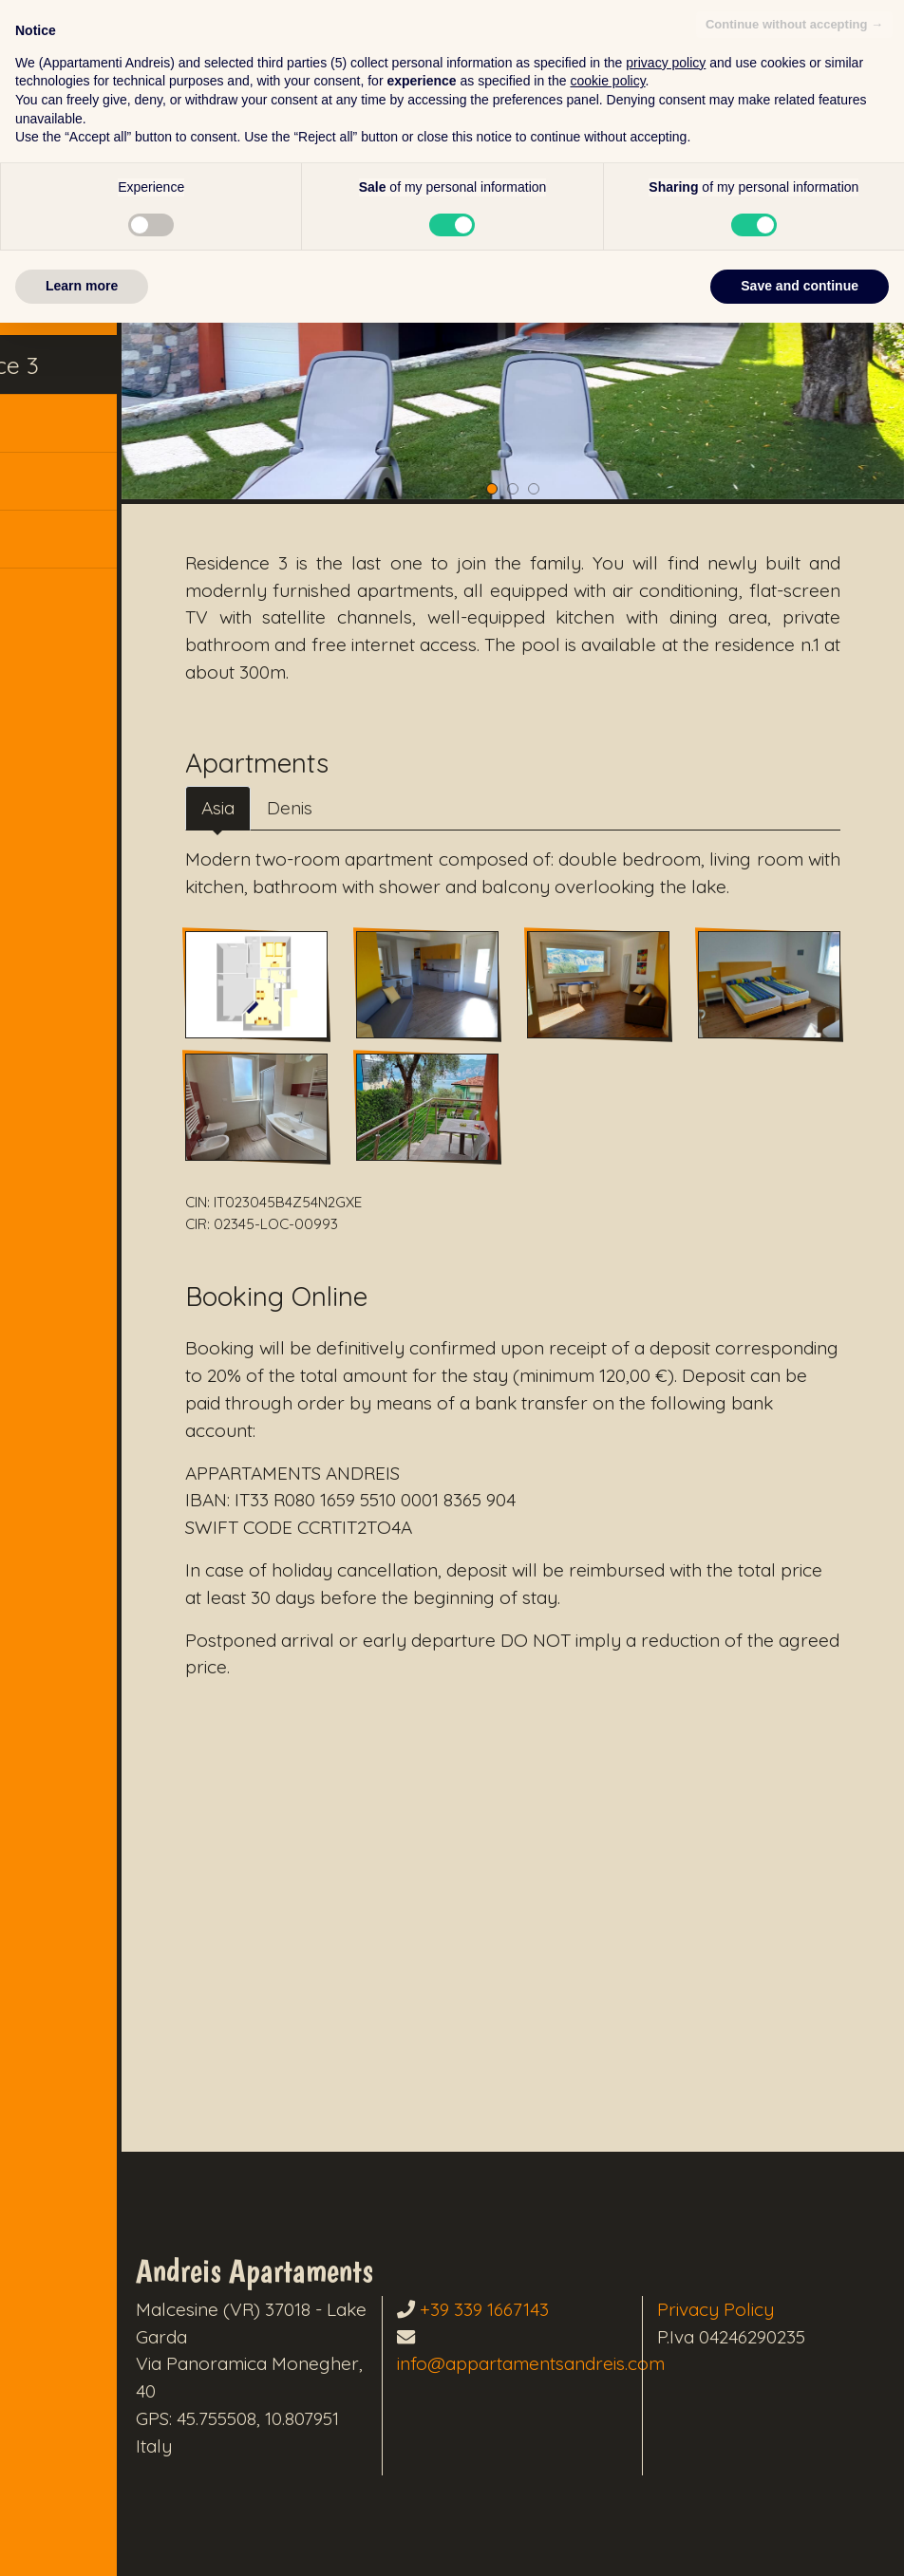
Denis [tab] (351, 755)
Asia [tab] (279, 755)
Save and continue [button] (799, 2539)
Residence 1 (82, 250)
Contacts (67, 487)
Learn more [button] (82, 2539)
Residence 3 (84, 368)
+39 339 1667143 (558, 2252)
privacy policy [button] (666, 2316)
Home (52, 191)
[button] (114, 547)
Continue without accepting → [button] (794, 2277)
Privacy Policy (752, 2252)
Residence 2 (84, 310)
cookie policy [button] (607, 2334)
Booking (63, 428)
